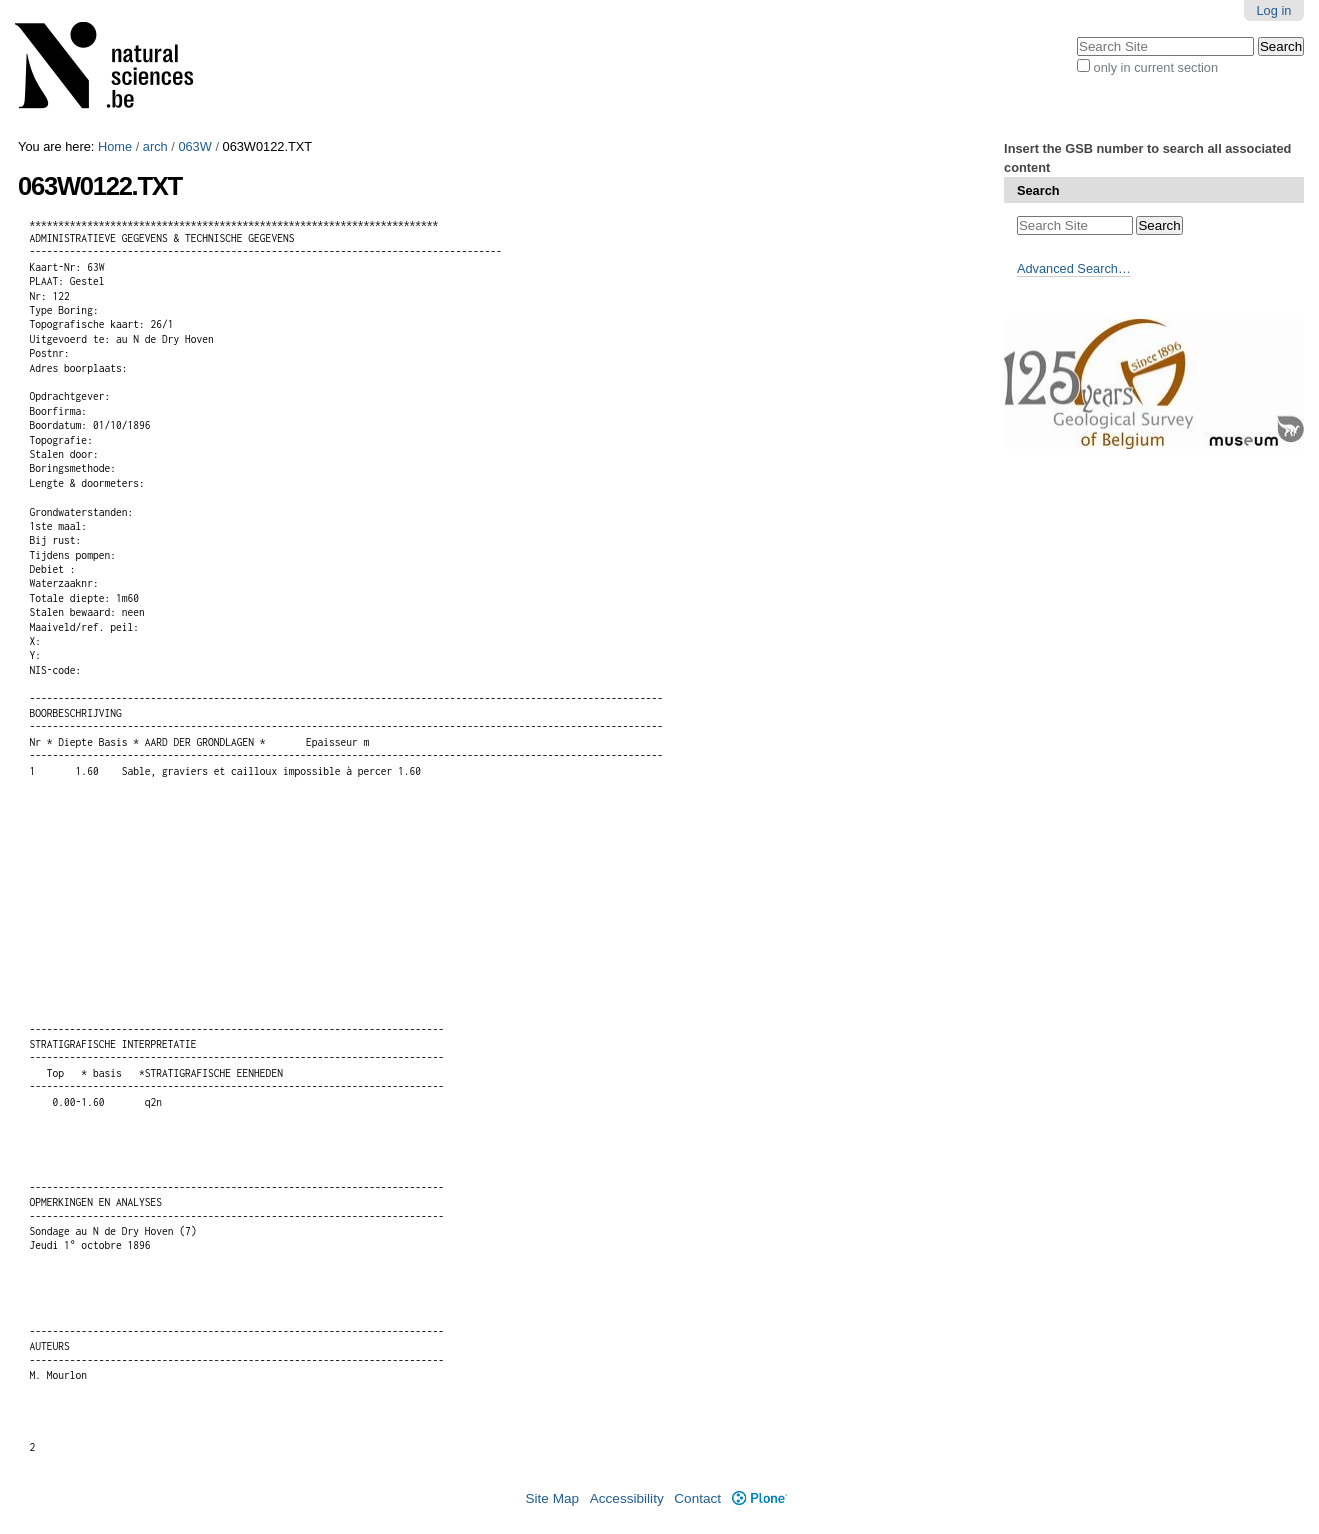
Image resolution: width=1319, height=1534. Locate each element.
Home (115, 146)
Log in (1274, 10)
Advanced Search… (1074, 268)
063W (194, 146)
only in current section (1156, 67)
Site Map (552, 1498)
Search (1038, 190)
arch (155, 146)
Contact (697, 1498)
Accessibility (627, 1498)
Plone (759, 1498)
